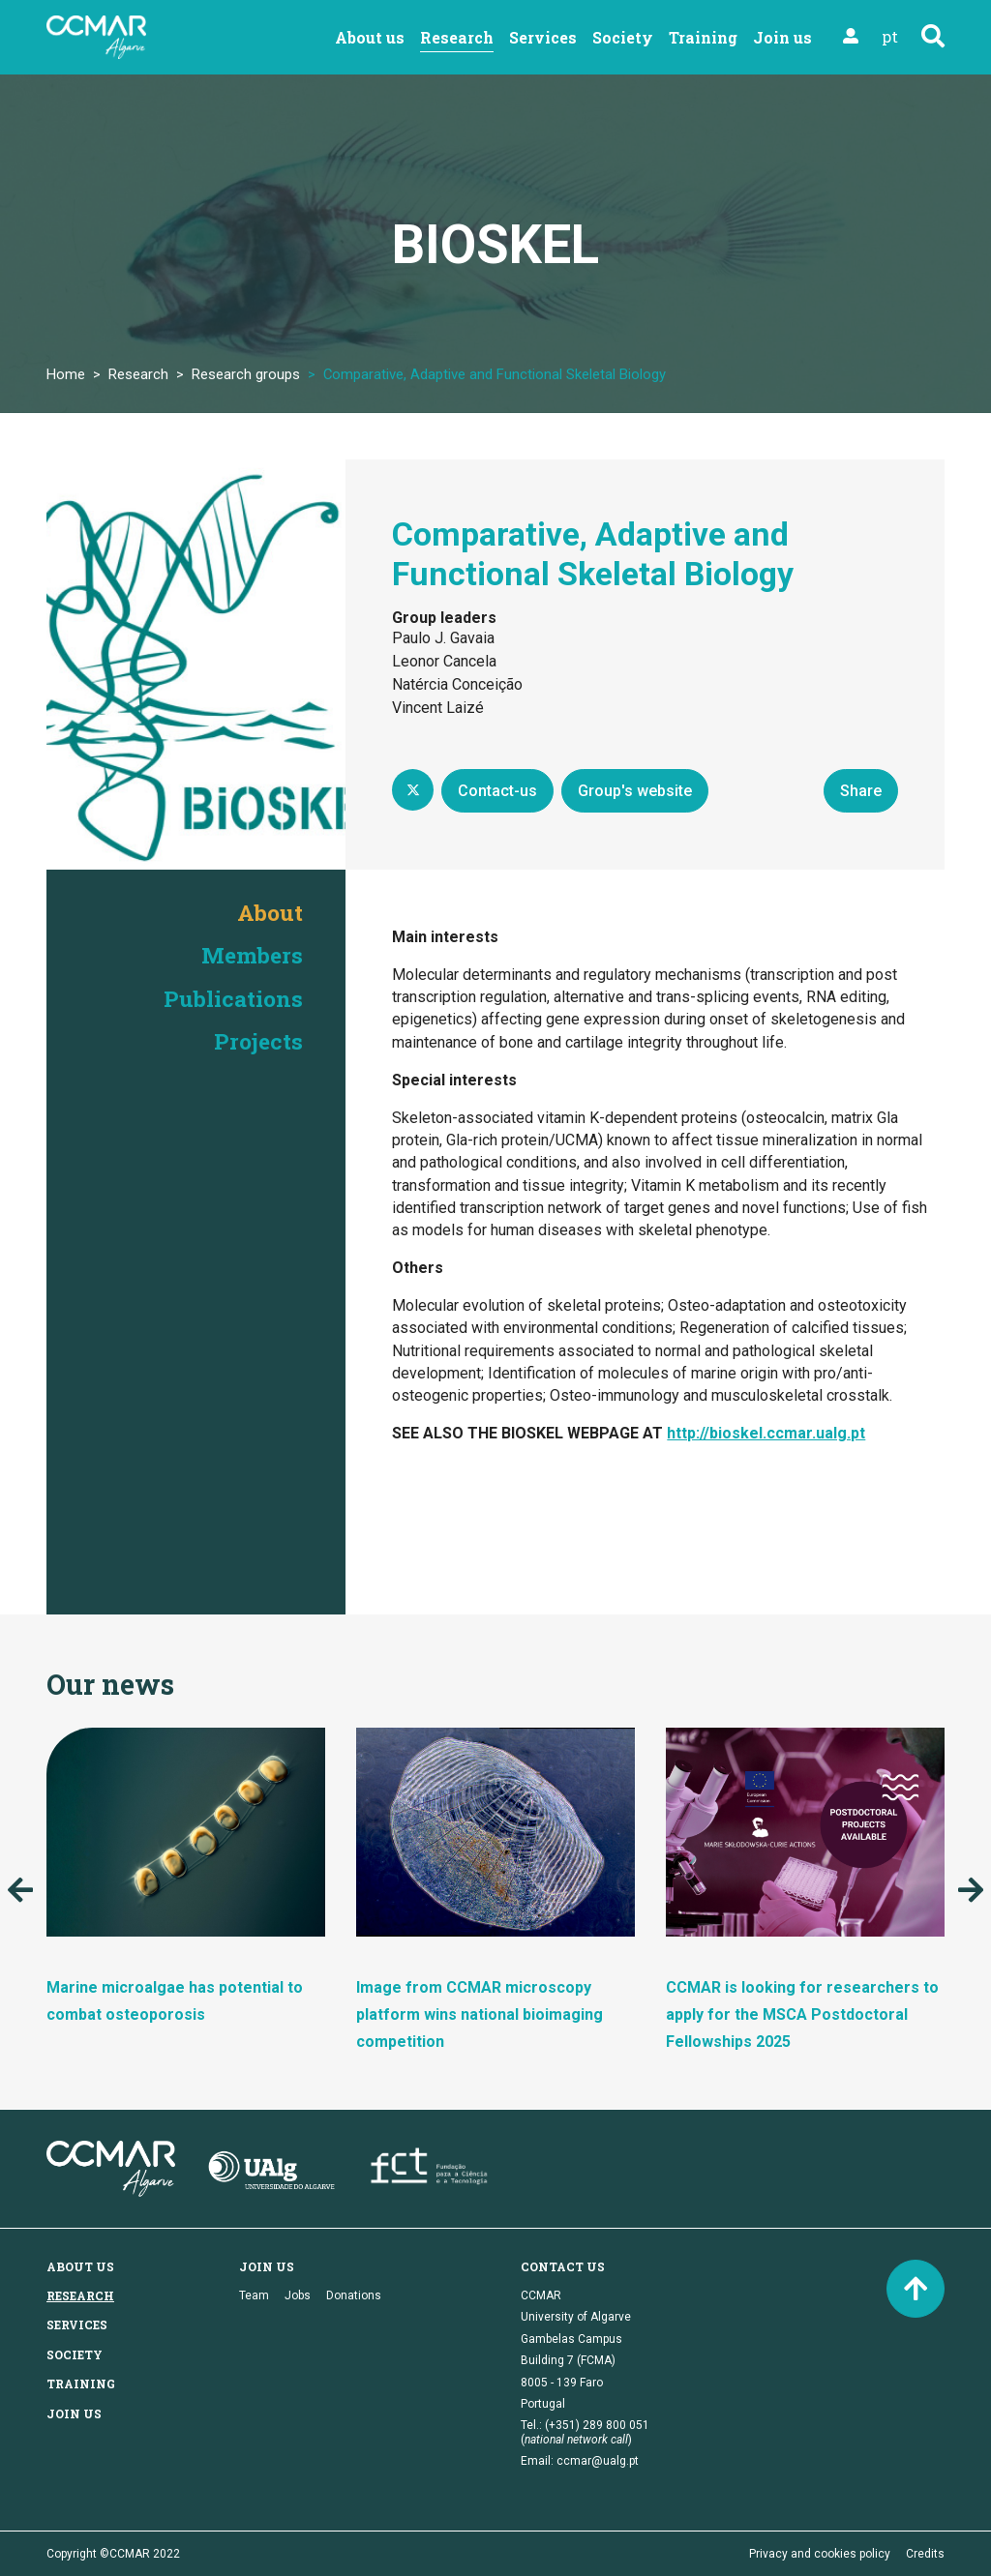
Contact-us (497, 791)
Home (65, 374)
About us (370, 37)
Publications (230, 997)
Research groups (246, 374)
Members (249, 954)
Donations (353, 2295)
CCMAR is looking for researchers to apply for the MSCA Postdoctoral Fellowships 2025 (802, 2014)
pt (890, 36)
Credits (925, 2554)
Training (703, 37)
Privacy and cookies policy (819, 2554)
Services (543, 37)
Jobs (298, 2295)
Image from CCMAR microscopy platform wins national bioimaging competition (479, 2014)
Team (254, 2295)
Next (970, 1890)
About (268, 912)
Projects (257, 1040)
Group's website (635, 791)
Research (457, 37)
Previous (20, 1890)
